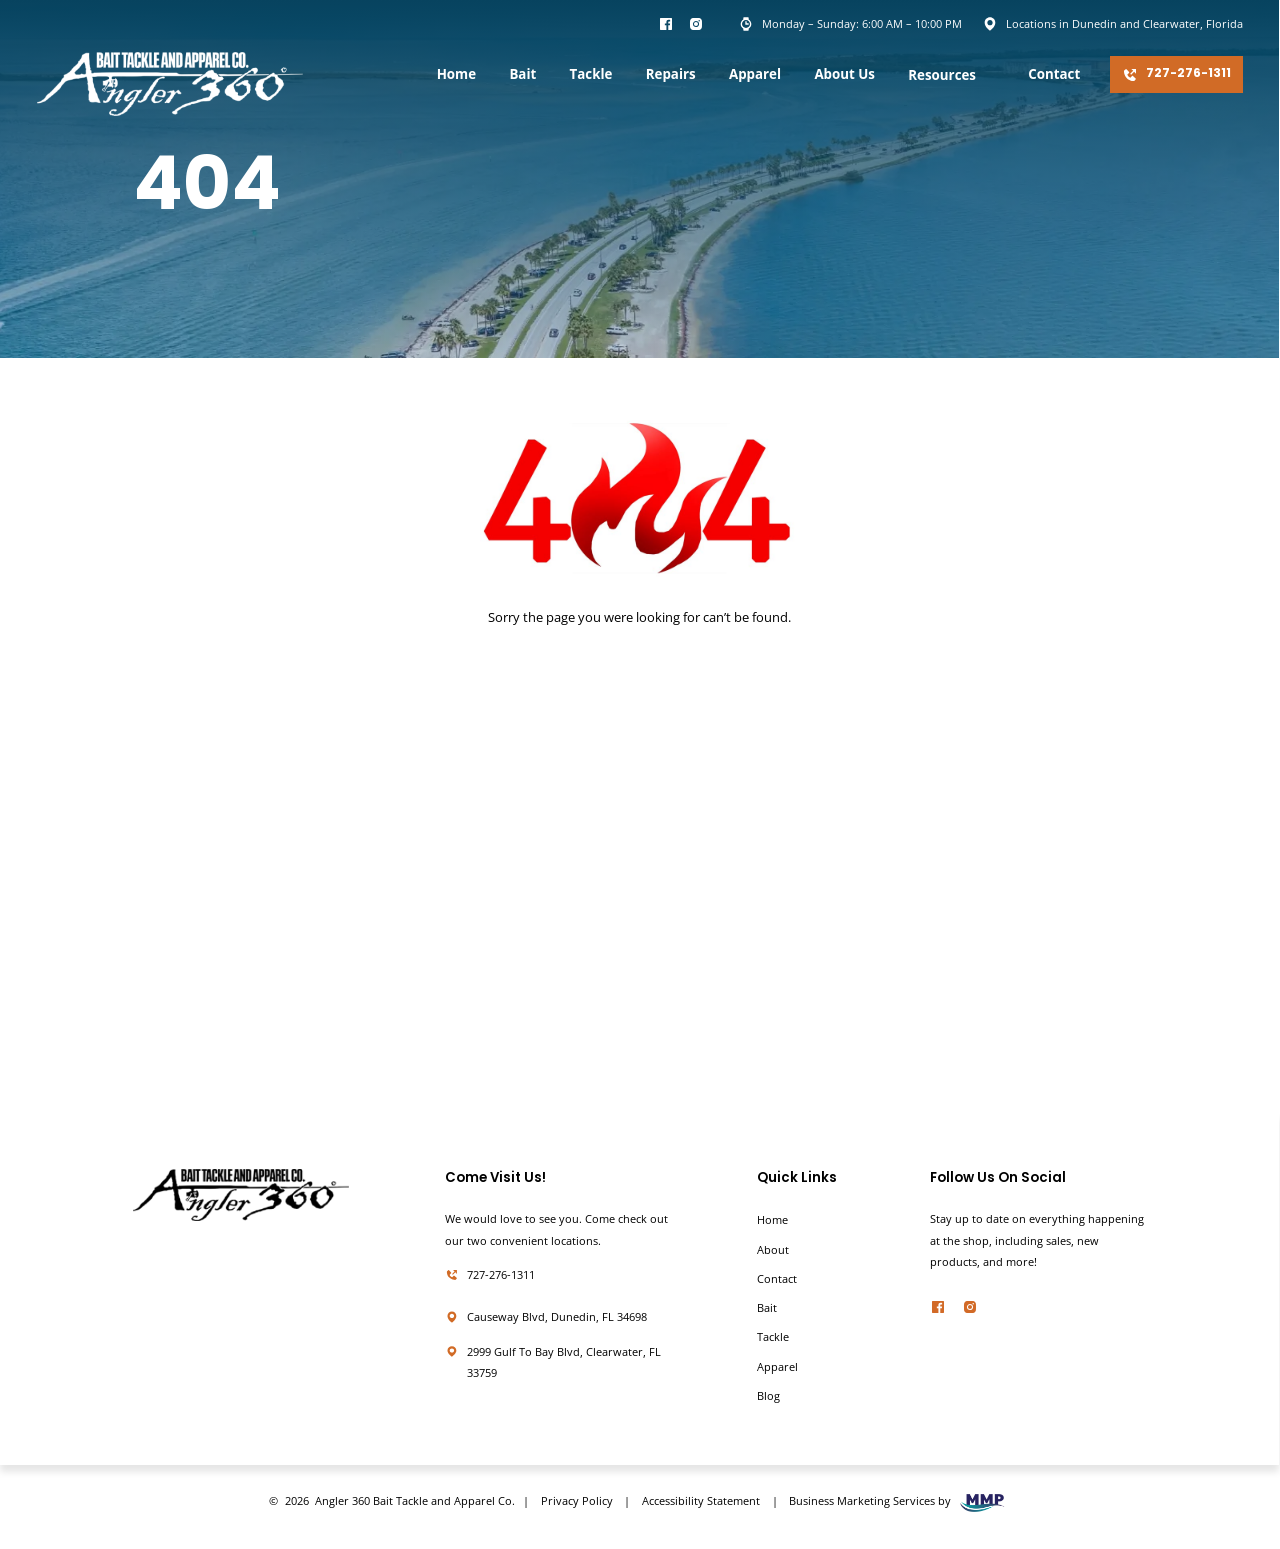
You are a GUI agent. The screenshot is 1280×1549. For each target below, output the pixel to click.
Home (456, 74)
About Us (844, 74)
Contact (1054, 74)
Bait (522, 74)
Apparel (755, 74)
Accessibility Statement (701, 1501)
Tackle (591, 74)
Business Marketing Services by (899, 1503)
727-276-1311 (1177, 74)
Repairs (671, 74)
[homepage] (170, 86)
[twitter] (970, 1310)
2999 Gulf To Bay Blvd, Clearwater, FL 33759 (564, 1362)
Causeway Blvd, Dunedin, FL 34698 (557, 1317)
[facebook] (938, 1310)
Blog (768, 1396)
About (773, 1250)
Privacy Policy (577, 1501)
